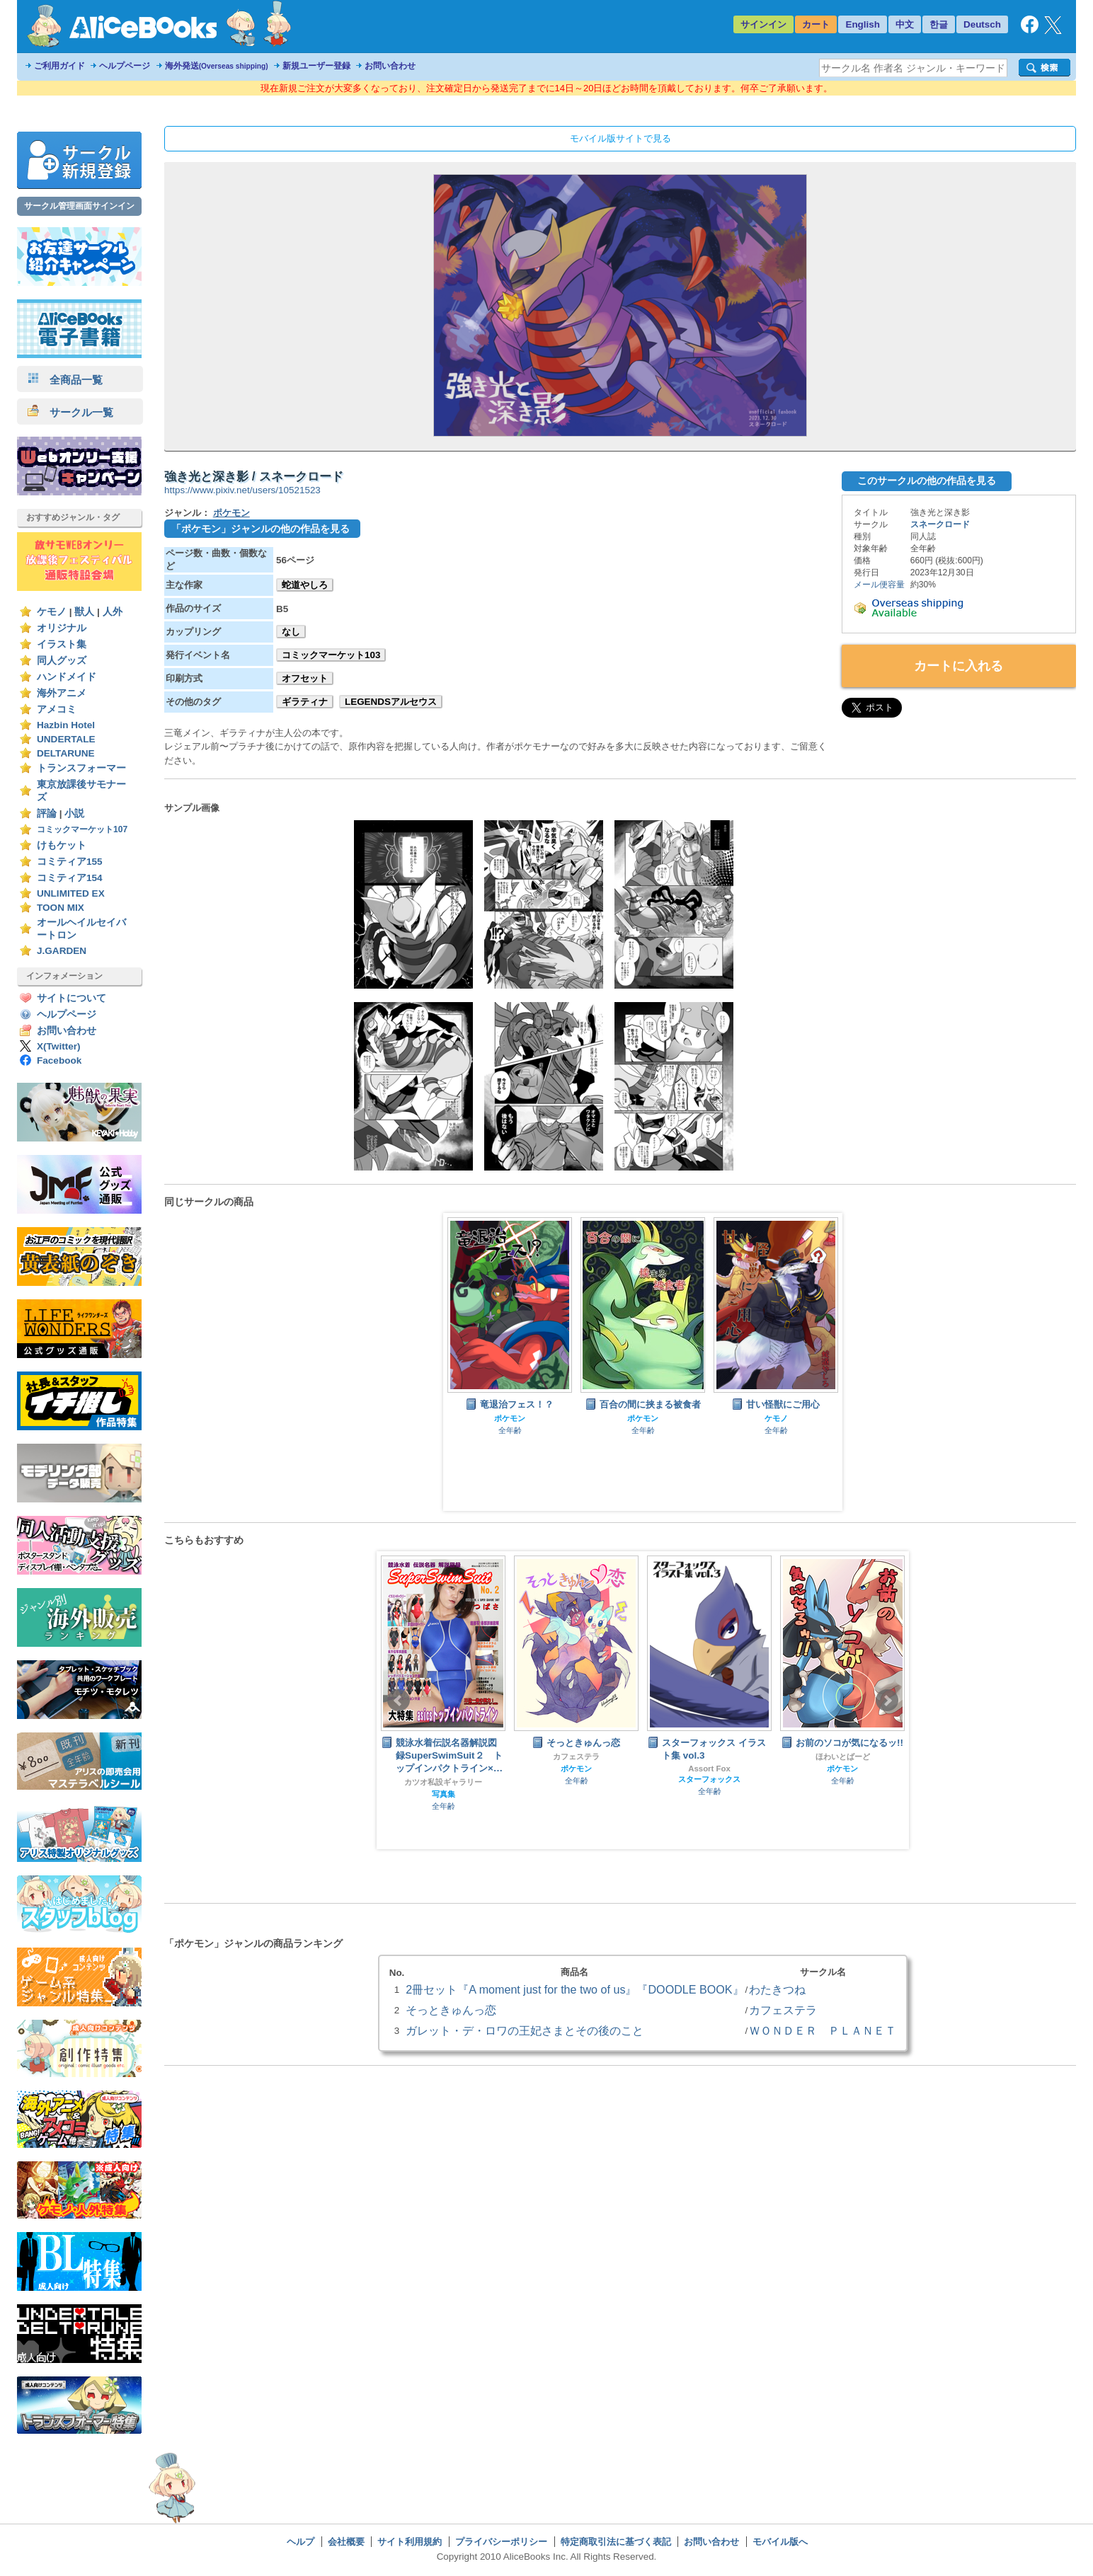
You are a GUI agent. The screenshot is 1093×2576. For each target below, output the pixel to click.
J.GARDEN (61, 950)
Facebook (59, 1060)
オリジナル (61, 628)
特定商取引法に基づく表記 (616, 2541)
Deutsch (982, 24)
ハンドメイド (66, 677)
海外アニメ (61, 693)
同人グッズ (61, 660)
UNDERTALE (66, 739)
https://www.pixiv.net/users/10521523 (242, 490)
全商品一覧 (65, 380)
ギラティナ (305, 701)
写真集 (443, 1794)
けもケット (61, 845)
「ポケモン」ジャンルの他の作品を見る (260, 528)
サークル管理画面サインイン (79, 206)
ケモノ (52, 611)
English (862, 24)
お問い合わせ (390, 66)
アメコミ (56, 709)
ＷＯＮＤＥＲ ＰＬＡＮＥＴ (822, 2030)
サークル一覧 (70, 412)
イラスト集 (61, 644)
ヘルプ (300, 2541)
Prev (398, 1700)
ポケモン (231, 512)
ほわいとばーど (843, 1756)
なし (291, 631)
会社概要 (346, 2541)
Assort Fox (709, 1768)
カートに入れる (958, 666)
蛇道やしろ (305, 585)
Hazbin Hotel (66, 725)
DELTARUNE (66, 753)
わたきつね (777, 1989)
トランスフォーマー (81, 768)
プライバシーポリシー (501, 2541)
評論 (47, 813)
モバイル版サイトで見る (620, 138)
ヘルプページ (124, 66)
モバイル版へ (780, 2541)
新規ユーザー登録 (316, 66)
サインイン (763, 24)
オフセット (305, 678)
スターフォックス (709, 1779)
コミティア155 (70, 861)
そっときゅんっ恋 (451, 2009)
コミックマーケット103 (331, 655)
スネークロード (940, 524)
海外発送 (216, 66)
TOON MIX (60, 907)
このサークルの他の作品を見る (926, 480)
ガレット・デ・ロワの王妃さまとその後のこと (524, 2030)
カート (816, 24)
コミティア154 (70, 878)
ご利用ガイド (59, 66)
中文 (904, 24)
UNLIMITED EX (71, 893)
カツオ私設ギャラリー (443, 1782)
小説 (74, 813)
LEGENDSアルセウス (391, 701)
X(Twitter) (59, 1046)
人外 (112, 611)
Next (887, 1700)
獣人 (84, 611)
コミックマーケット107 (82, 829)
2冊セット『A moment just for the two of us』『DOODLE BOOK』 (574, 1989)
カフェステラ (576, 1756)
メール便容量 (879, 585)
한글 (938, 24)
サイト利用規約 (409, 2541)
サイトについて (71, 998)
